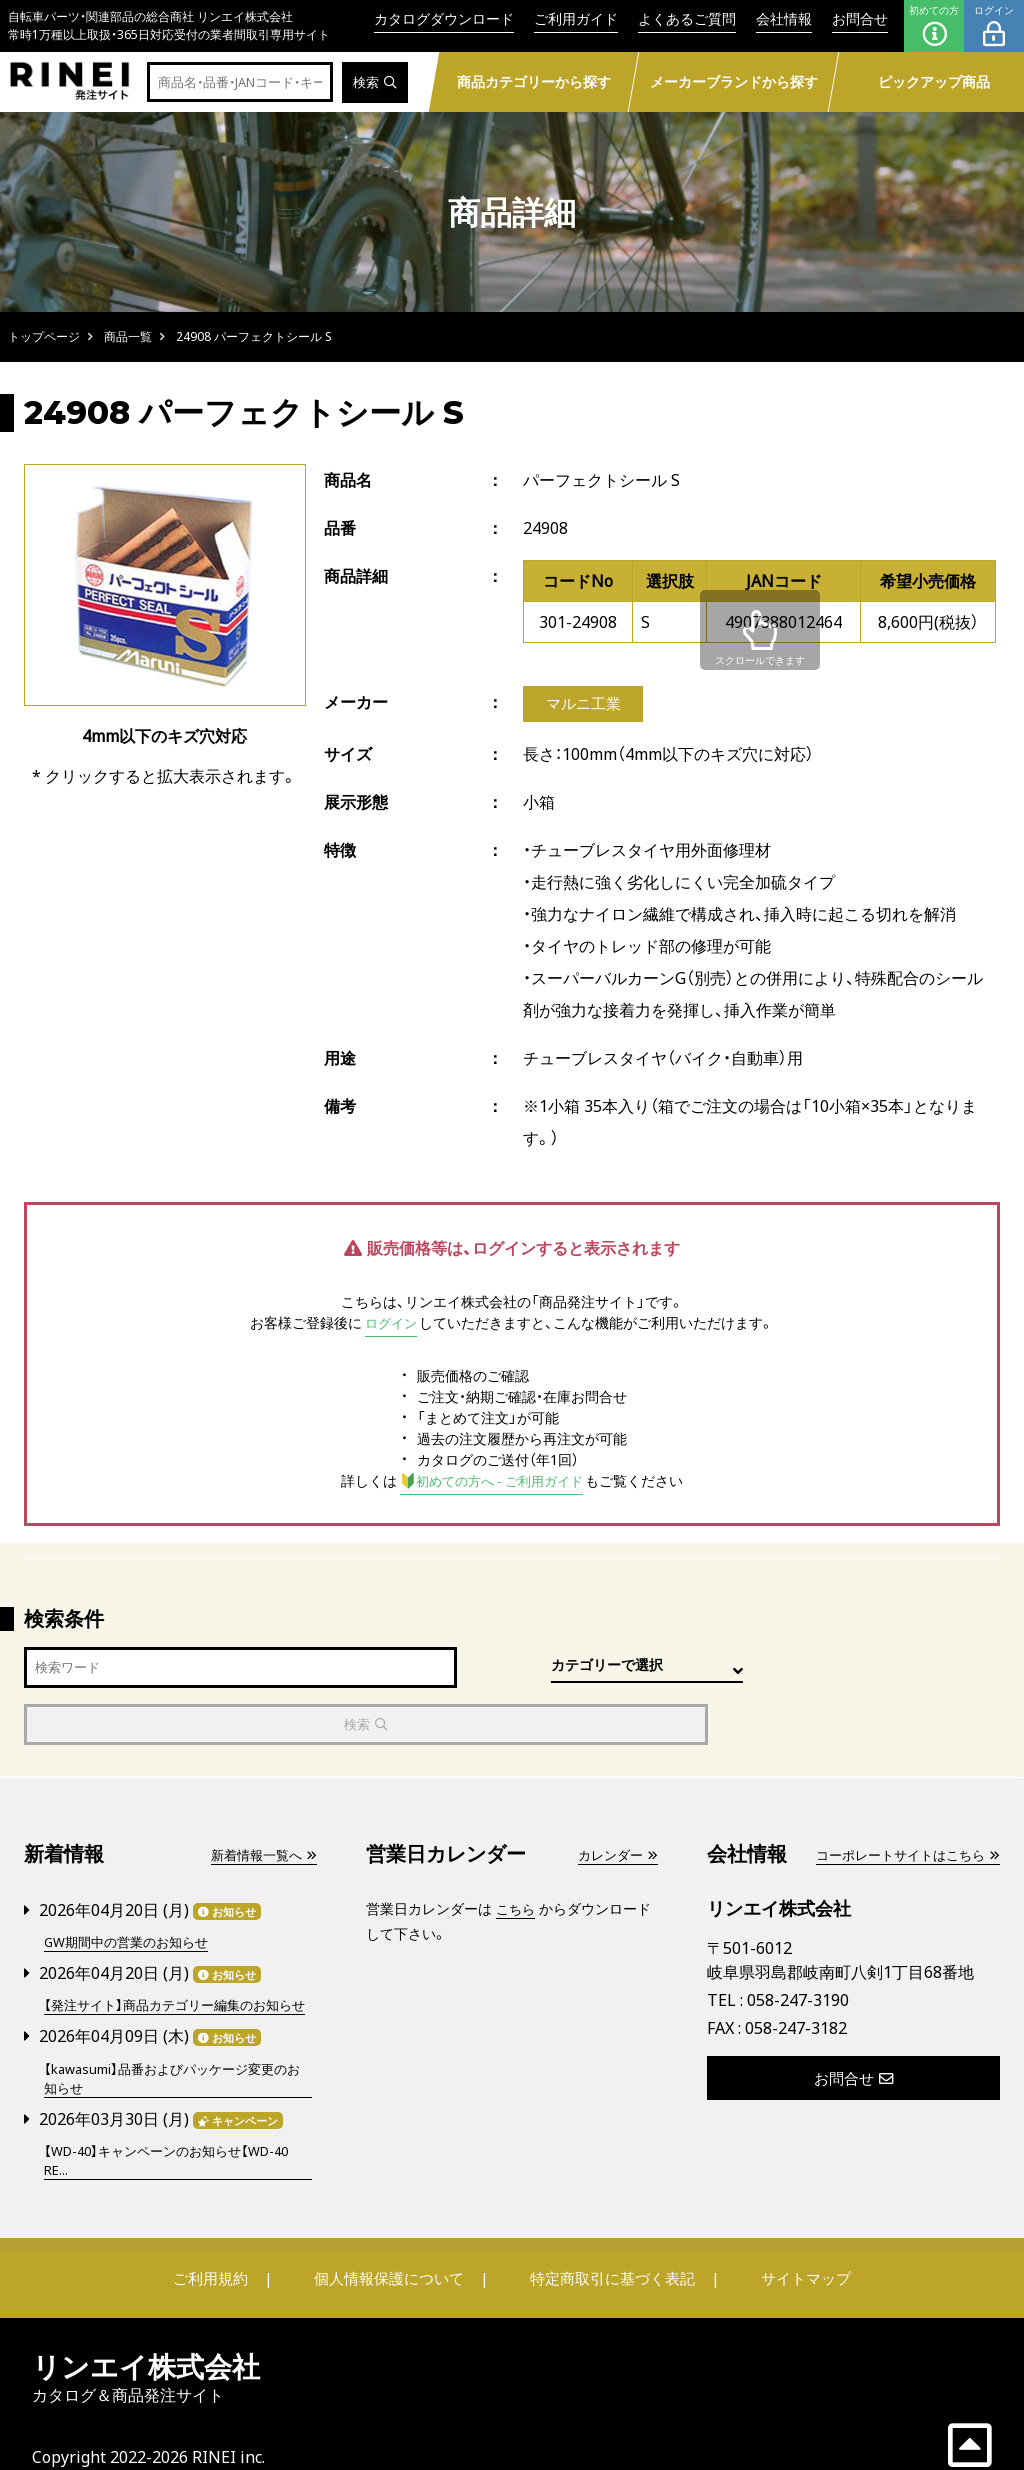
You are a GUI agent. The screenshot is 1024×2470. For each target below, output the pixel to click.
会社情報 (784, 18)
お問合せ (860, 18)
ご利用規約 (229, 2246)
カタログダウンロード (444, 18)
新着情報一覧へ (260, 1802)
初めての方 (934, 26)
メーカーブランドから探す (734, 81)
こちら (517, 1856)
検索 (373, 82)
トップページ (44, 336)
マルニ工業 (583, 705)
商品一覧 (128, 336)
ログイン (994, 26)
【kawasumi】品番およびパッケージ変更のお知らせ (174, 2044)
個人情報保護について (394, 2246)
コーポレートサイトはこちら (901, 1802)
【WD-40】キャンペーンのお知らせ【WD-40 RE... (176, 2127)
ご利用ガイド (576, 18)
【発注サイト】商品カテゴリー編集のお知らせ (177, 1961)
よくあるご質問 (687, 18)
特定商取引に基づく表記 (607, 2246)
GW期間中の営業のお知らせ (132, 1888)
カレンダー (615, 1802)
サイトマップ (788, 2246)
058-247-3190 (798, 1947)
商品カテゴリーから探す (534, 81)
